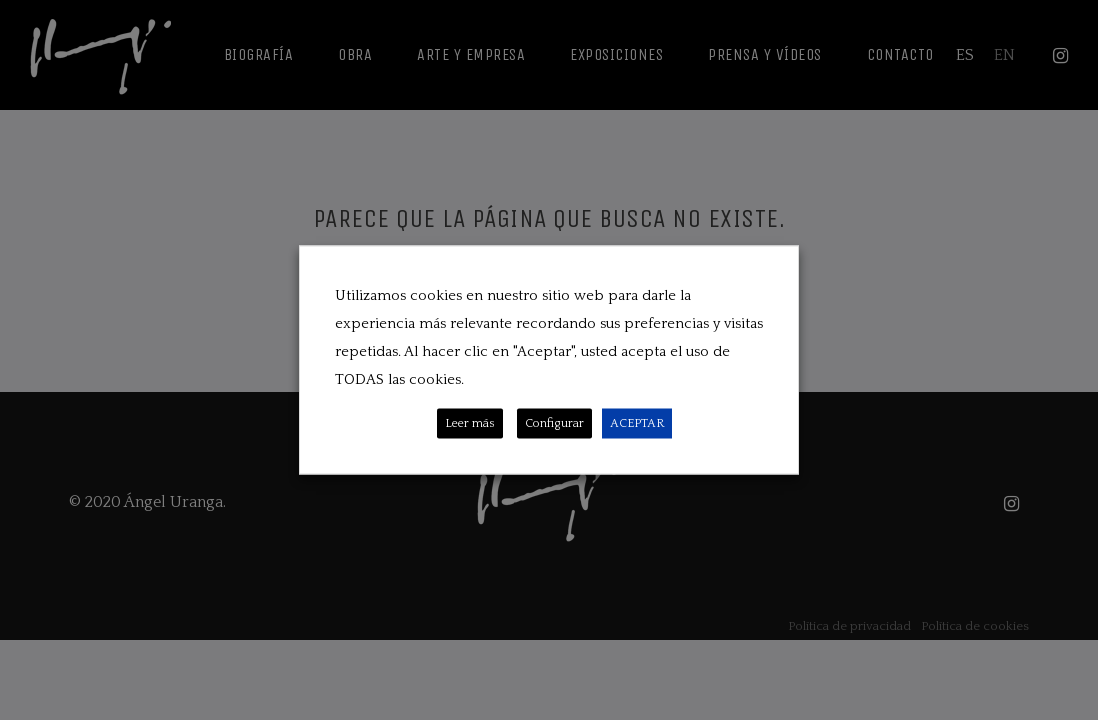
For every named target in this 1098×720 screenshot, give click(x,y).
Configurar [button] (554, 423)
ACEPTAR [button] (637, 423)
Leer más (470, 423)
